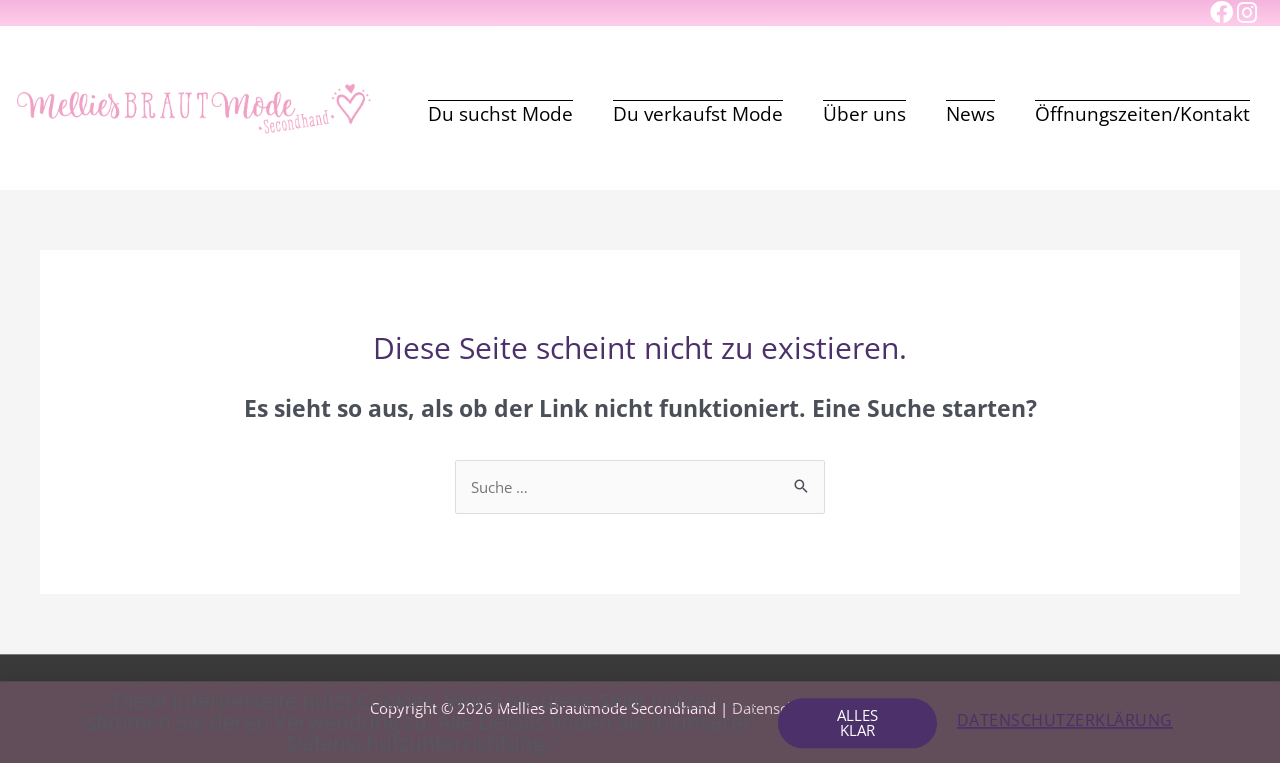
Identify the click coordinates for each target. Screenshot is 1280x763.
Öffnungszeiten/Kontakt (1142, 114)
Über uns (864, 114)
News (970, 114)
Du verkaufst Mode (698, 114)
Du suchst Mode (500, 114)
